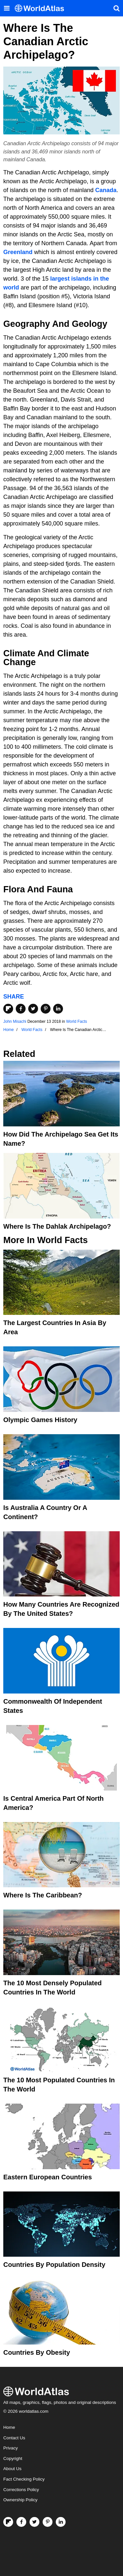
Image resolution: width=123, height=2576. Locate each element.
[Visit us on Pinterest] (47, 2522)
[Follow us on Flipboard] (8, 2522)
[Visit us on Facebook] (21, 2522)
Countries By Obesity (36, 2352)
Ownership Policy (20, 2499)
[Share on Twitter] (33, 1009)
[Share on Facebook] (21, 1009)
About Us (12, 2468)
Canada (105, 190)
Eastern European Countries (47, 2177)
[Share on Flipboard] (8, 1009)
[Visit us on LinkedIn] (61, 2522)
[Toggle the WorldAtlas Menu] (6, 8)
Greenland (17, 252)
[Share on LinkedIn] (58, 1009)
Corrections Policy (21, 2489)
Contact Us (14, 2437)
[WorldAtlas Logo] (42, 8)
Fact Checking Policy (24, 2479)
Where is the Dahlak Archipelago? (57, 1226)
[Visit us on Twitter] (34, 2522)
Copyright (12, 2458)
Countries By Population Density (54, 2264)
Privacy (10, 2448)
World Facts (76, 1021)
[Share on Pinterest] (46, 1009)
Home (9, 2427)
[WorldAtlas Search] (116, 8)
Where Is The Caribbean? (42, 1895)
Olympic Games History (40, 1419)
